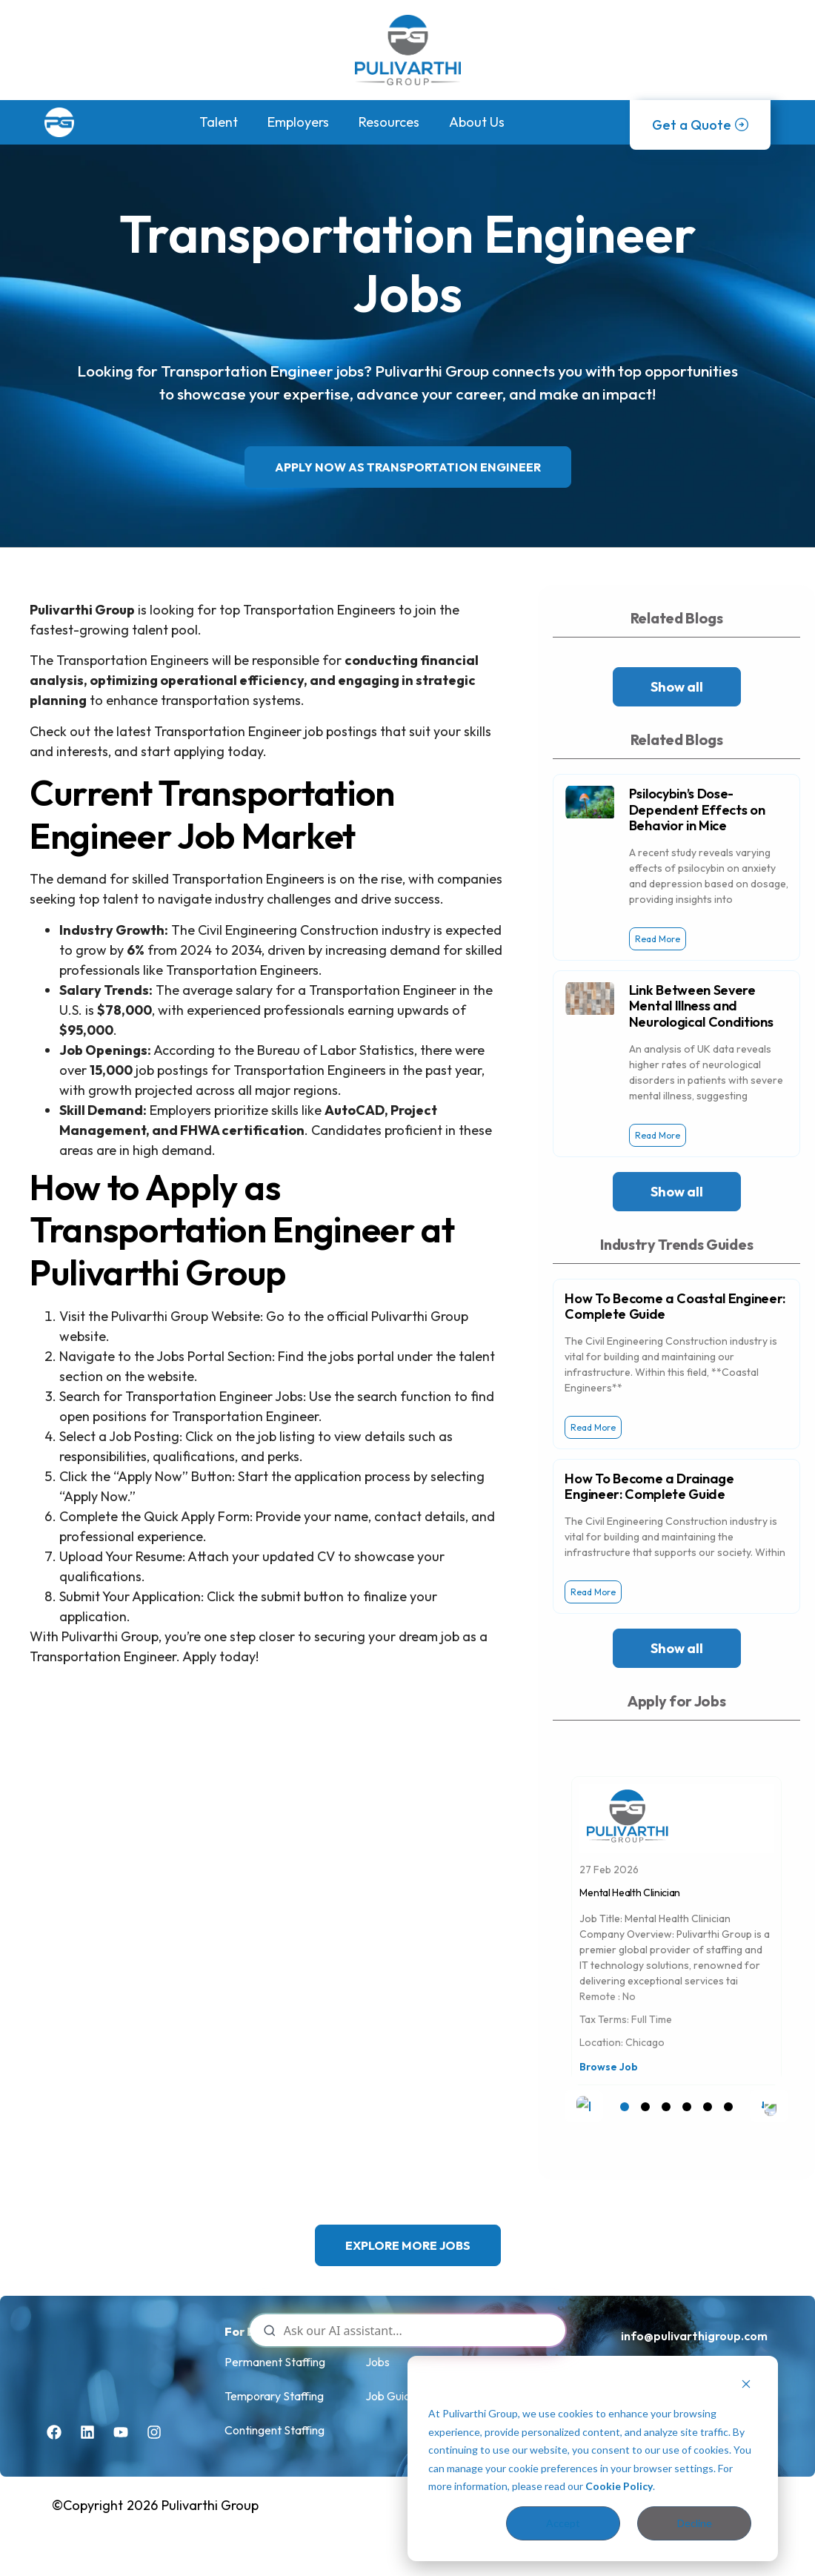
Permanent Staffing (274, 2361)
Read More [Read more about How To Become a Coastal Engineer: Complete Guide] (593, 1427)
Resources (389, 121)
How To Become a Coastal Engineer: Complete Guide (675, 1306)
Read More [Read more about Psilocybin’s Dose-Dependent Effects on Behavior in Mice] (657, 938)
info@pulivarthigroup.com (694, 2335)
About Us (477, 121)
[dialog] (593, 2458)
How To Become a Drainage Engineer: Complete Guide (649, 1486)
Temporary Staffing (274, 2395)
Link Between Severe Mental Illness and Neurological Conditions (701, 1005)
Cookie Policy (619, 2486)
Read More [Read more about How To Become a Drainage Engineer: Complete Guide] (593, 1591)
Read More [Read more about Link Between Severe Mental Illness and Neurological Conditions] (657, 1135)
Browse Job (608, 2066)
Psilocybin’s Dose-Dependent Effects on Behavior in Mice (697, 809)
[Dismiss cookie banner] (746, 2386)
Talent (218, 121)
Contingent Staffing (274, 2430)
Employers (298, 121)
